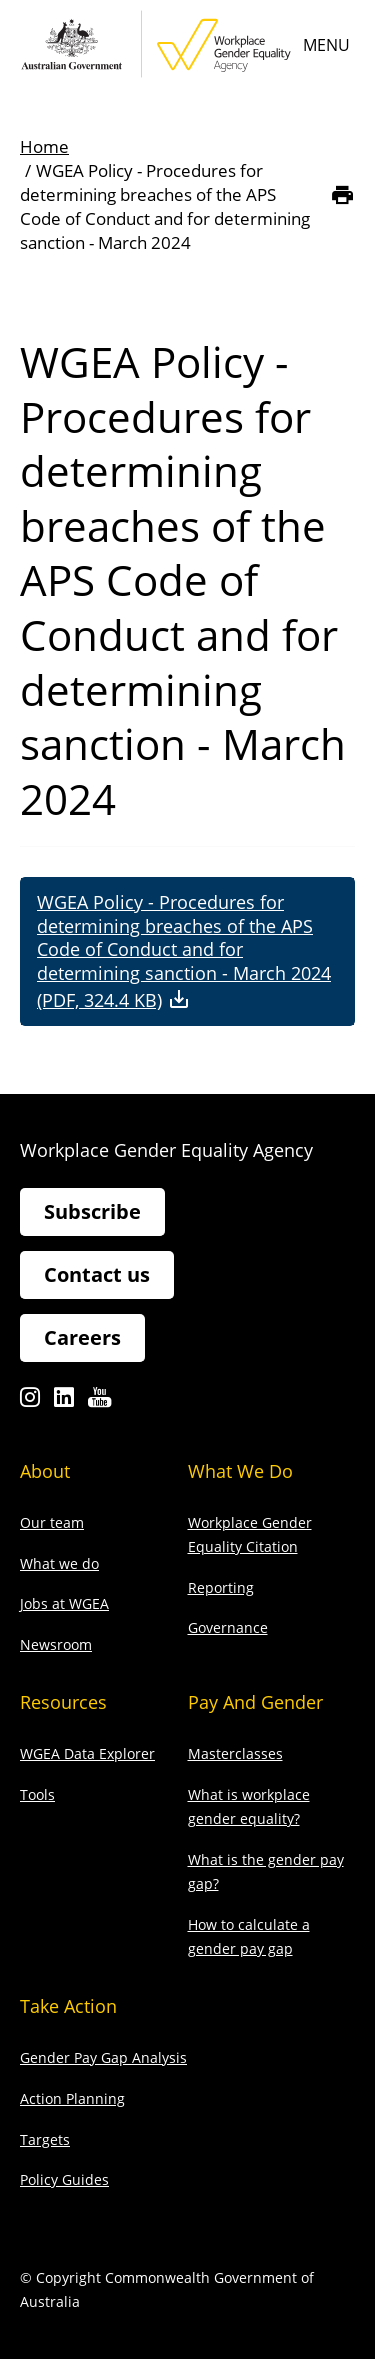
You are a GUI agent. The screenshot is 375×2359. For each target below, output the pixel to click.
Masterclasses (235, 1753)
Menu (326, 45)
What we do (59, 1563)
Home (44, 146)
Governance (228, 1627)
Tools (37, 1794)
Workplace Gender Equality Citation (250, 1534)
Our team (52, 1522)
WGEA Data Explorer (87, 1753)
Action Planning (72, 2098)
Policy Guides (64, 2179)
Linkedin (64, 1402)
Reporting (221, 1587)
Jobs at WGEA (64, 1603)
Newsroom (56, 1644)
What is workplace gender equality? (249, 1806)
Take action (68, 2006)
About (45, 1471)
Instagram (30, 1402)
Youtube (99, 1402)
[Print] (342, 195)
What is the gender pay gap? (266, 1871)
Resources (63, 1702)
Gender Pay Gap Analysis (103, 2057)
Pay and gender (255, 1702)
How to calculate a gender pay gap (249, 1936)
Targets (45, 2139)
